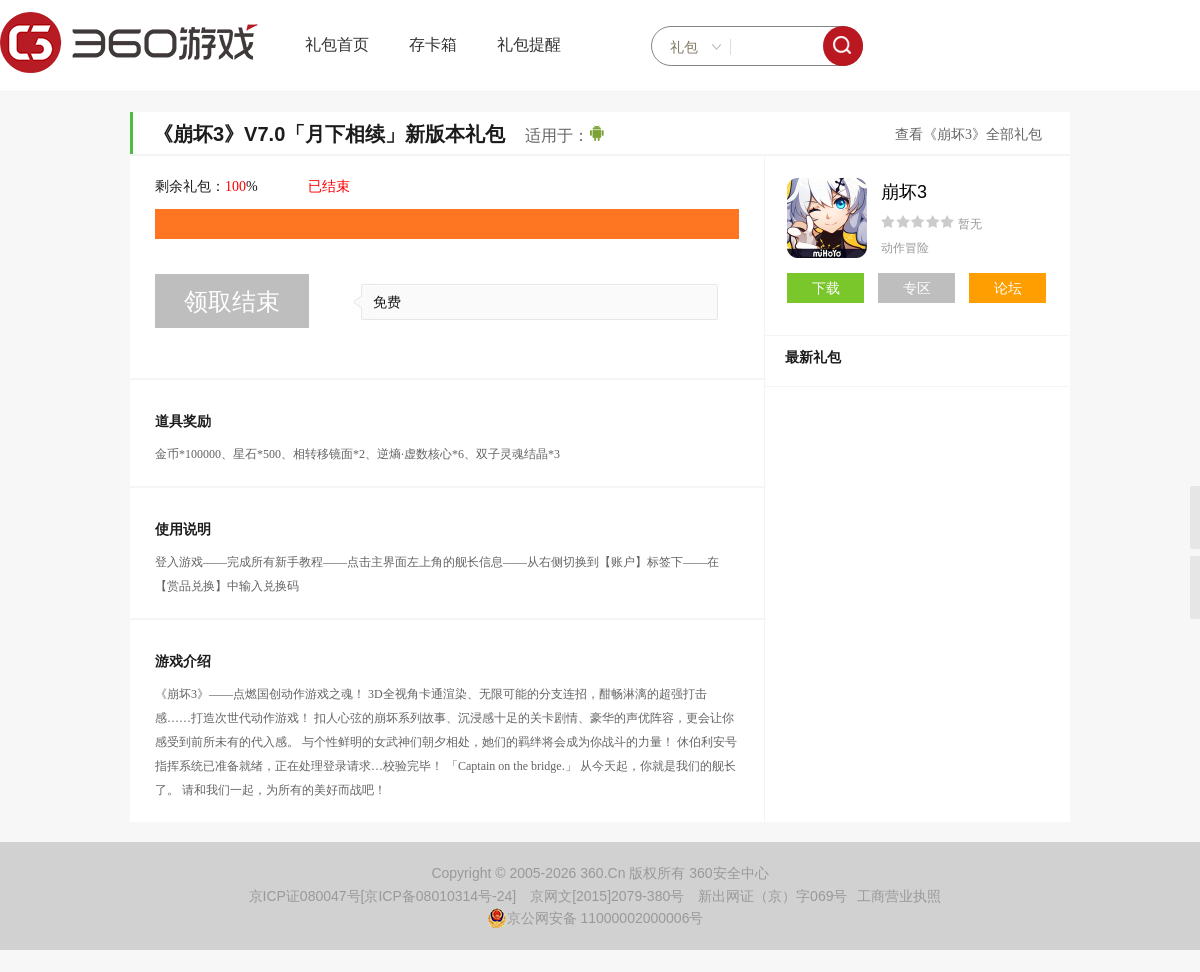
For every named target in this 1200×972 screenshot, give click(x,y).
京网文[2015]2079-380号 (607, 896)
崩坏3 (904, 192)
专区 (917, 288)
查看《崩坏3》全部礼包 (968, 134)
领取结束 (232, 301)
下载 (826, 288)
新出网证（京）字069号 (772, 896)
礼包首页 (337, 44)
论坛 (1008, 288)
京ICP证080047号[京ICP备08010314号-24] (383, 896)
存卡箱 (433, 44)
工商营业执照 (899, 896)
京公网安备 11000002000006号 (595, 918)
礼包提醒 (529, 44)
